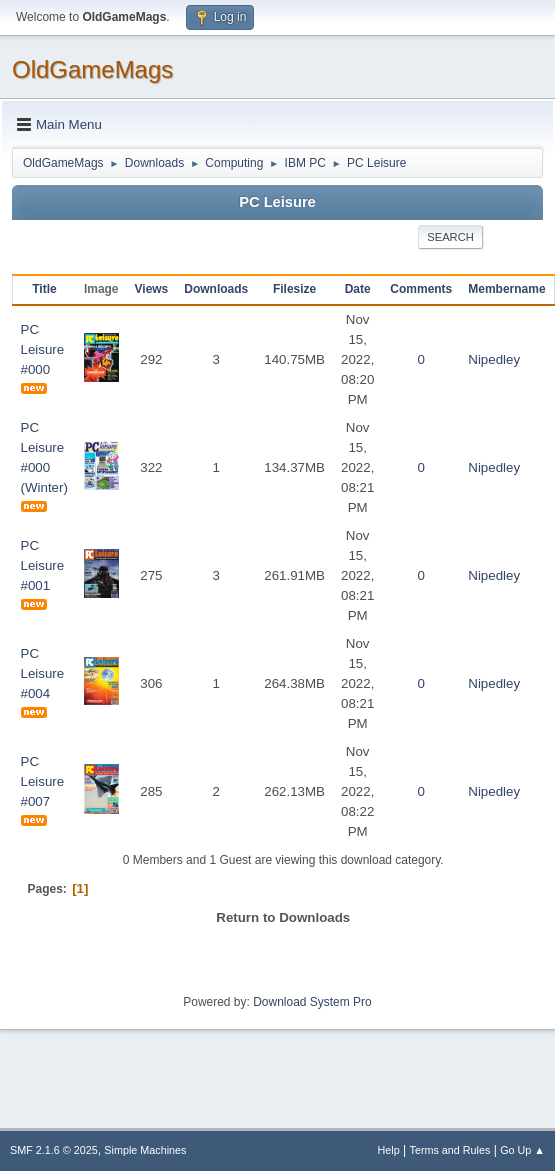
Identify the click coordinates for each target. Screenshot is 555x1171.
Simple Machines (145, 1150)
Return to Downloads (283, 917)
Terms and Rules (450, 1150)
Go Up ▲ (522, 1150)
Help (389, 1150)
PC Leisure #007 (43, 781)
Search (450, 237)
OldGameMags (92, 69)
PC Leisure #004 (43, 673)
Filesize (294, 289)
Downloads (216, 289)
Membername (506, 289)
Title (44, 289)
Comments (421, 289)
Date (358, 289)
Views (152, 289)
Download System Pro (312, 1002)
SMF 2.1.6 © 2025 (54, 1150)
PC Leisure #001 (43, 565)
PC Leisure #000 (43, 349)
